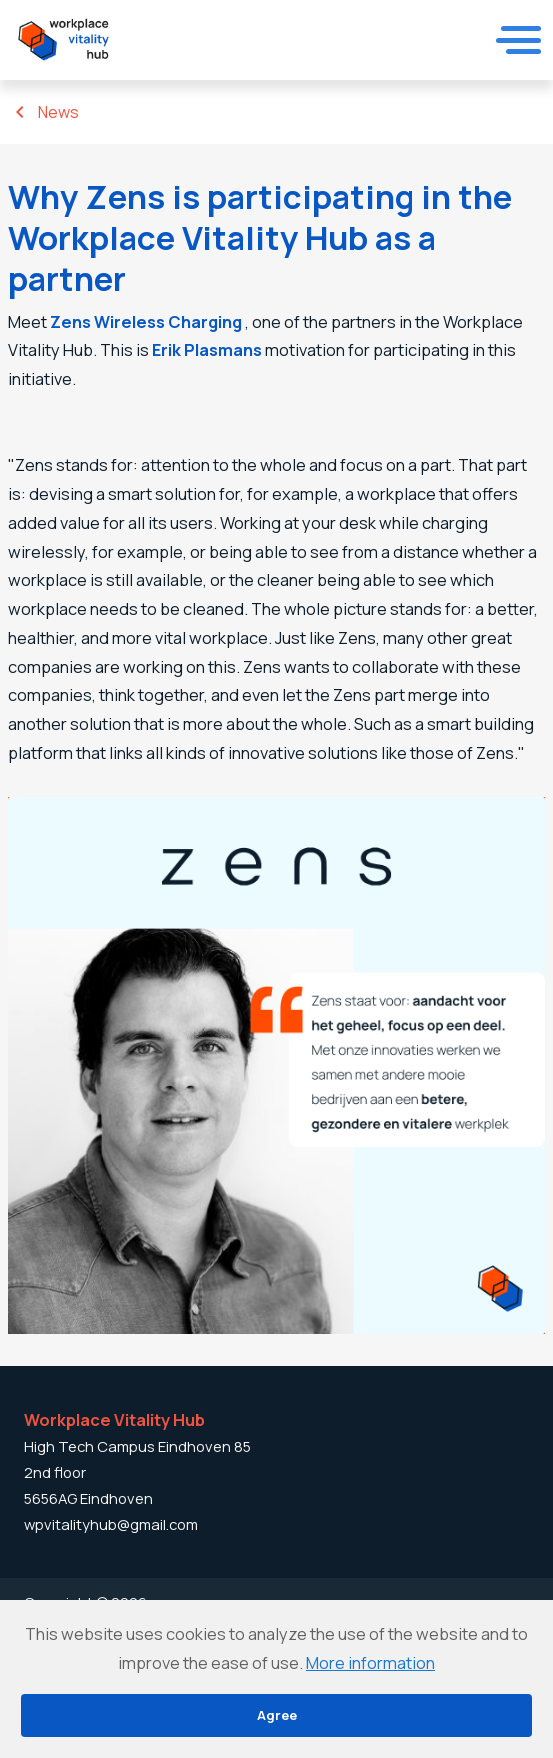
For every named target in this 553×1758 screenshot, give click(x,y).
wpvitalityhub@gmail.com (111, 1524)
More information (370, 1662)
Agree (277, 1715)
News (58, 112)
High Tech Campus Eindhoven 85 (137, 1446)
